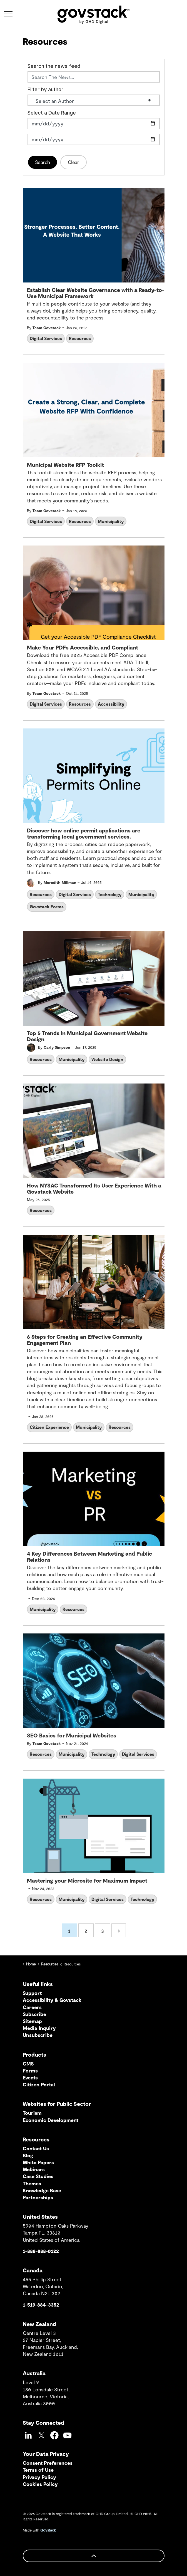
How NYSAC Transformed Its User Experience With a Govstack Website (94, 1188)
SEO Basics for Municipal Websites (71, 1735)
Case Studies (38, 2176)
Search (42, 162)
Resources (80, 338)
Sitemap (32, 2021)
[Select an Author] (94, 100)
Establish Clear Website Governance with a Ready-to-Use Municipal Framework (95, 293)
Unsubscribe (38, 2035)
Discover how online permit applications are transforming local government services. (83, 833)
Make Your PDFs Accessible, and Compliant (82, 647)
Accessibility (111, 703)
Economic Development (50, 2120)
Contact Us (36, 2148)
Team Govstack (47, 327)
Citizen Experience (49, 1427)
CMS (28, 2064)
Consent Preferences (48, 2463)
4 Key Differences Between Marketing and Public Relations (89, 1556)
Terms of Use (38, 2470)
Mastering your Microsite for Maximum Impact (87, 1880)
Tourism (32, 2113)
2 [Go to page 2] (85, 1931)
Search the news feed (54, 66)
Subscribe (34, 2014)
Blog (28, 2155)
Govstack (48, 2530)
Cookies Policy (40, 2484)
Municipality (111, 521)
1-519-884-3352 (41, 2305)
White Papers (38, 2162)
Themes (32, 2183)
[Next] (118, 1930)
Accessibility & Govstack (52, 2000)
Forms (30, 2070)
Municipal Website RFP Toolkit (65, 465)
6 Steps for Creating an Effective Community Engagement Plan (85, 1339)
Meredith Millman (60, 882)
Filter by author (45, 89)
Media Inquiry (39, 2028)
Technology (109, 894)
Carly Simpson (57, 1047)
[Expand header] (8, 14)
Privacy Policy (39, 2477)
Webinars (34, 2169)
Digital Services (46, 338)
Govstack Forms (47, 906)
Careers (32, 2007)
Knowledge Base (42, 2190)
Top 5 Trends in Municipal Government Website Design (87, 1036)
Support (32, 1993)
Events (30, 2077)
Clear (73, 162)
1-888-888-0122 (41, 2251)
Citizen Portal (39, 2084)
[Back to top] (93, 2556)
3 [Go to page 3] (102, 1931)
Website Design (107, 1059)
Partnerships (38, 2197)
